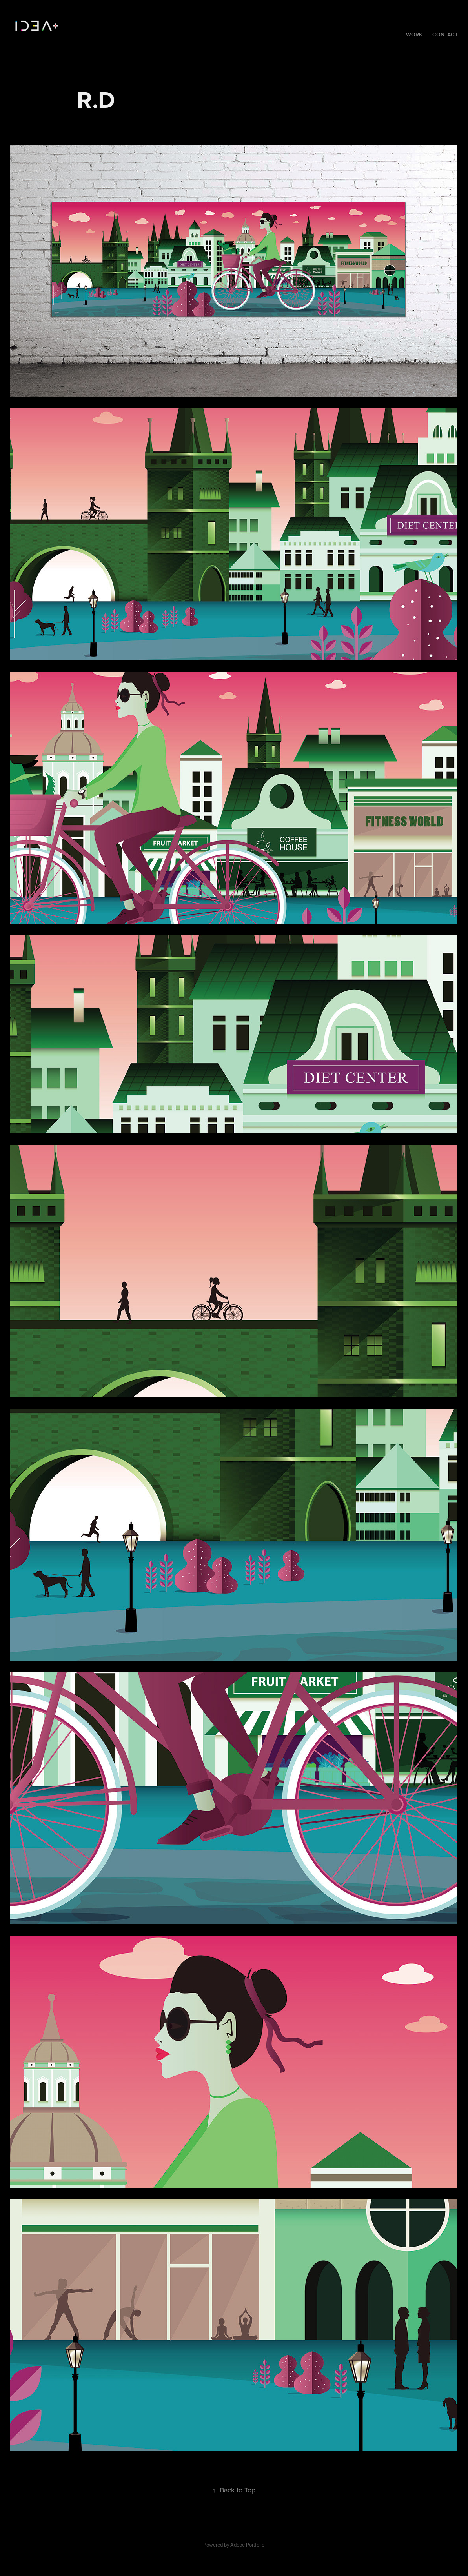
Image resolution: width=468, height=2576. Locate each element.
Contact (445, 34)
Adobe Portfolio (247, 2544)
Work (414, 34)
